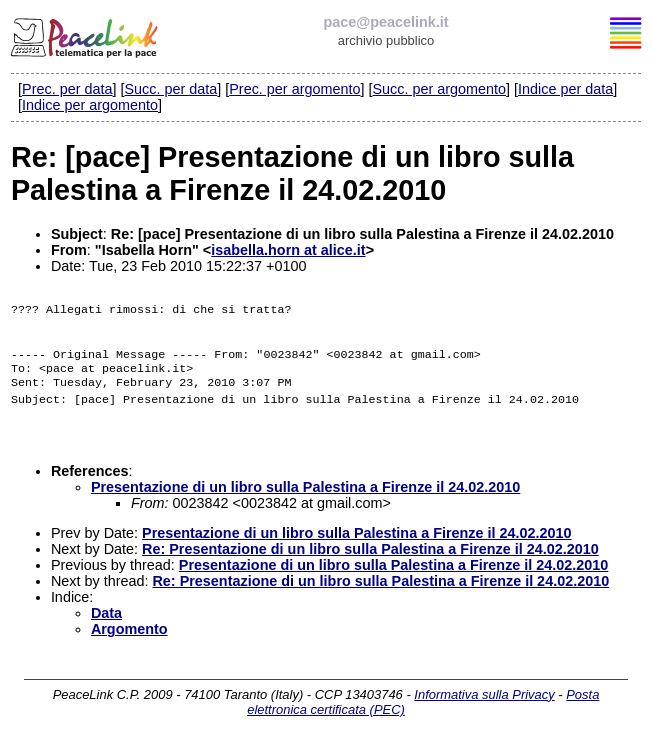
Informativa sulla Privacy (484, 710)
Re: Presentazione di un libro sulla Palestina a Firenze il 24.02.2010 (370, 565)
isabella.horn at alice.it (288, 250)
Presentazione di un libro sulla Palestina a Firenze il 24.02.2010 (306, 503)
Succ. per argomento (439, 89)
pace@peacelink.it (385, 22)
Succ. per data (170, 89)
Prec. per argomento (294, 89)
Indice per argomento (90, 105)
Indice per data (565, 89)
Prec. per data (67, 89)
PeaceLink (86, 35)
